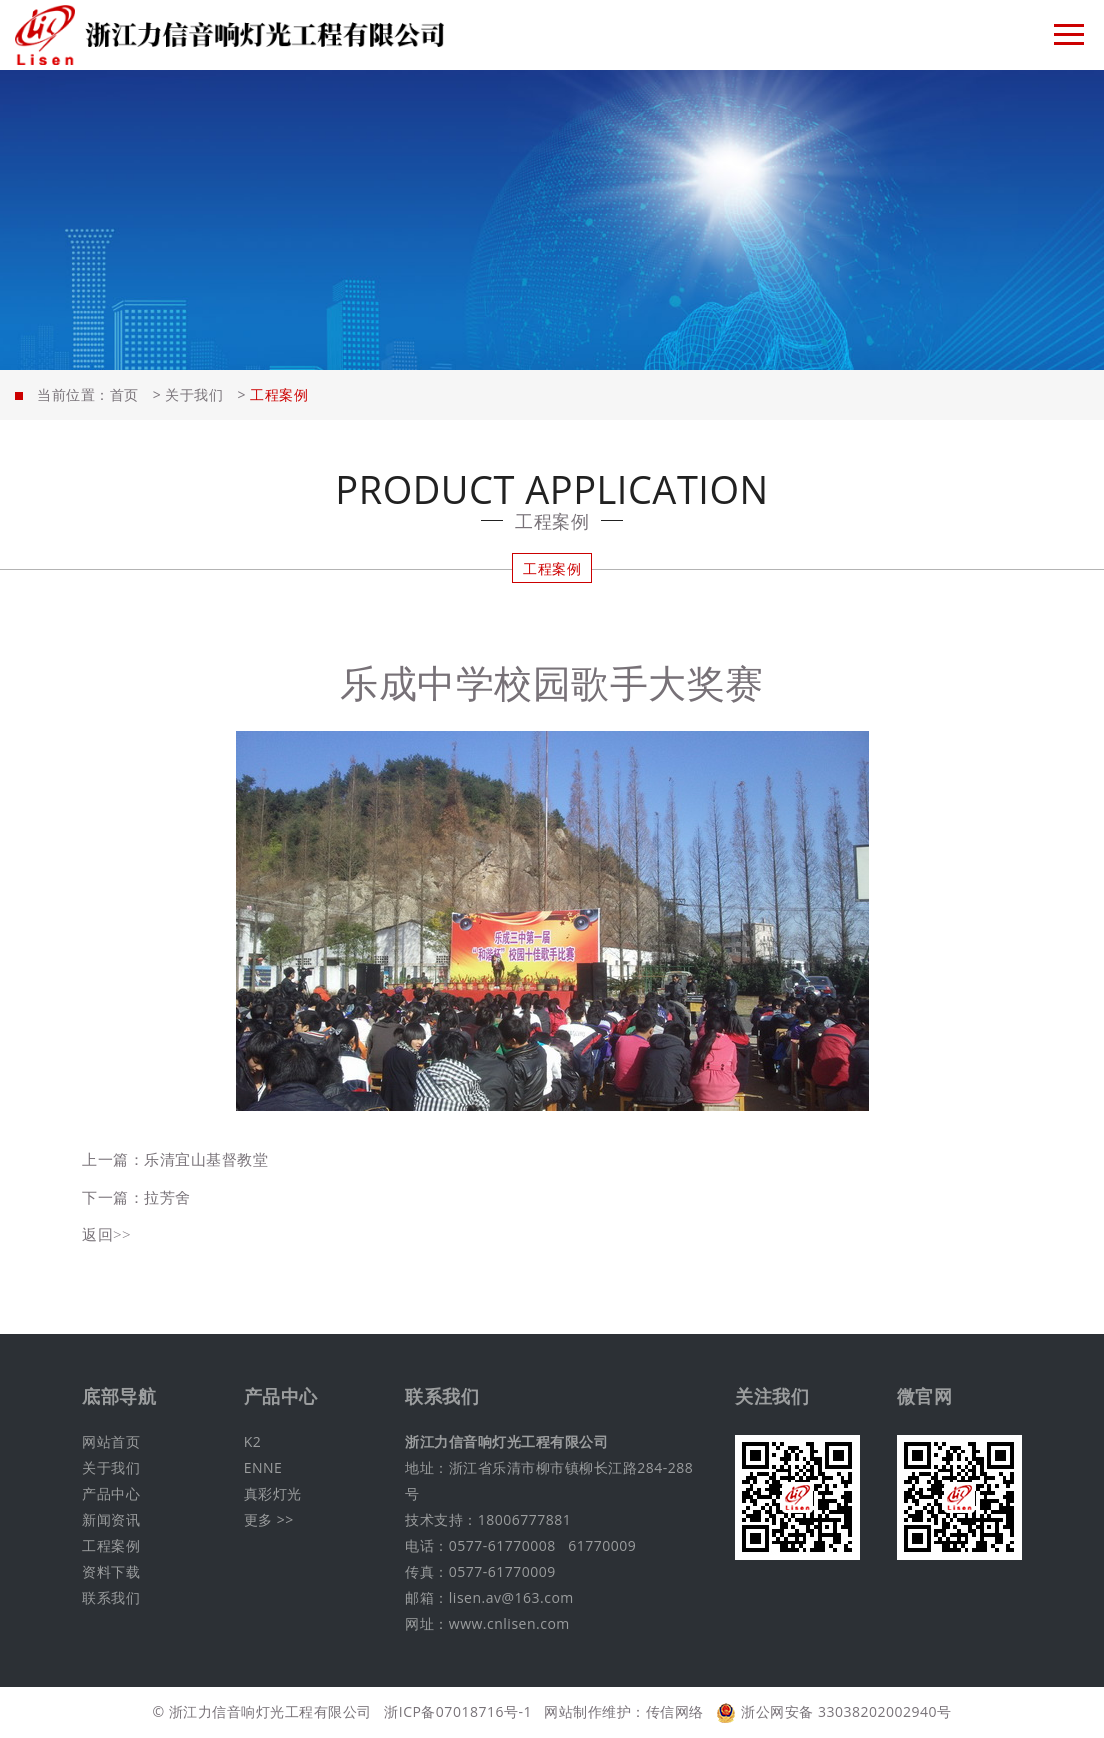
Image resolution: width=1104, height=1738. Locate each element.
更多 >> (269, 1519)
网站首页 (111, 1441)
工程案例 (552, 568)
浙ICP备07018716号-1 (458, 1711)
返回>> (106, 1234)
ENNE (263, 1467)
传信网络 (675, 1711)
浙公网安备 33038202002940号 (833, 1711)
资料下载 (111, 1571)
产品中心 (111, 1493)
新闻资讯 (111, 1519)
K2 (253, 1441)
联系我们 (111, 1597)
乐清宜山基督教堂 (206, 1159)
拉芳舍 (167, 1197)
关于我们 (194, 394)
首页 (124, 394)
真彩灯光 (273, 1493)
